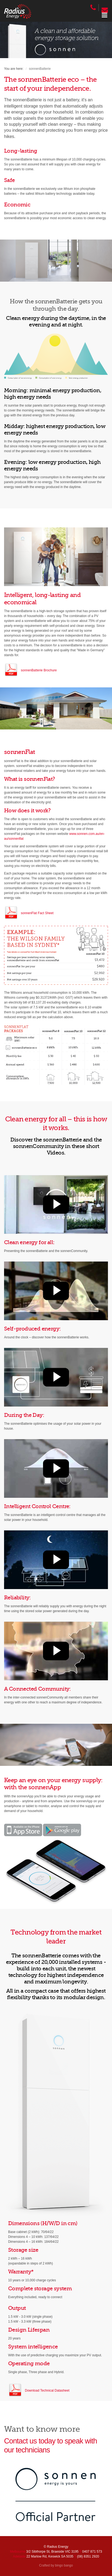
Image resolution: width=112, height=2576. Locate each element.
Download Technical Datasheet (47, 2390)
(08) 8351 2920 (88, 2556)
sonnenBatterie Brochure (39, 670)
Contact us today (29, 2441)
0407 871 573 (92, 2551)
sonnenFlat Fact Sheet (37, 913)
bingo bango (64, 2565)
